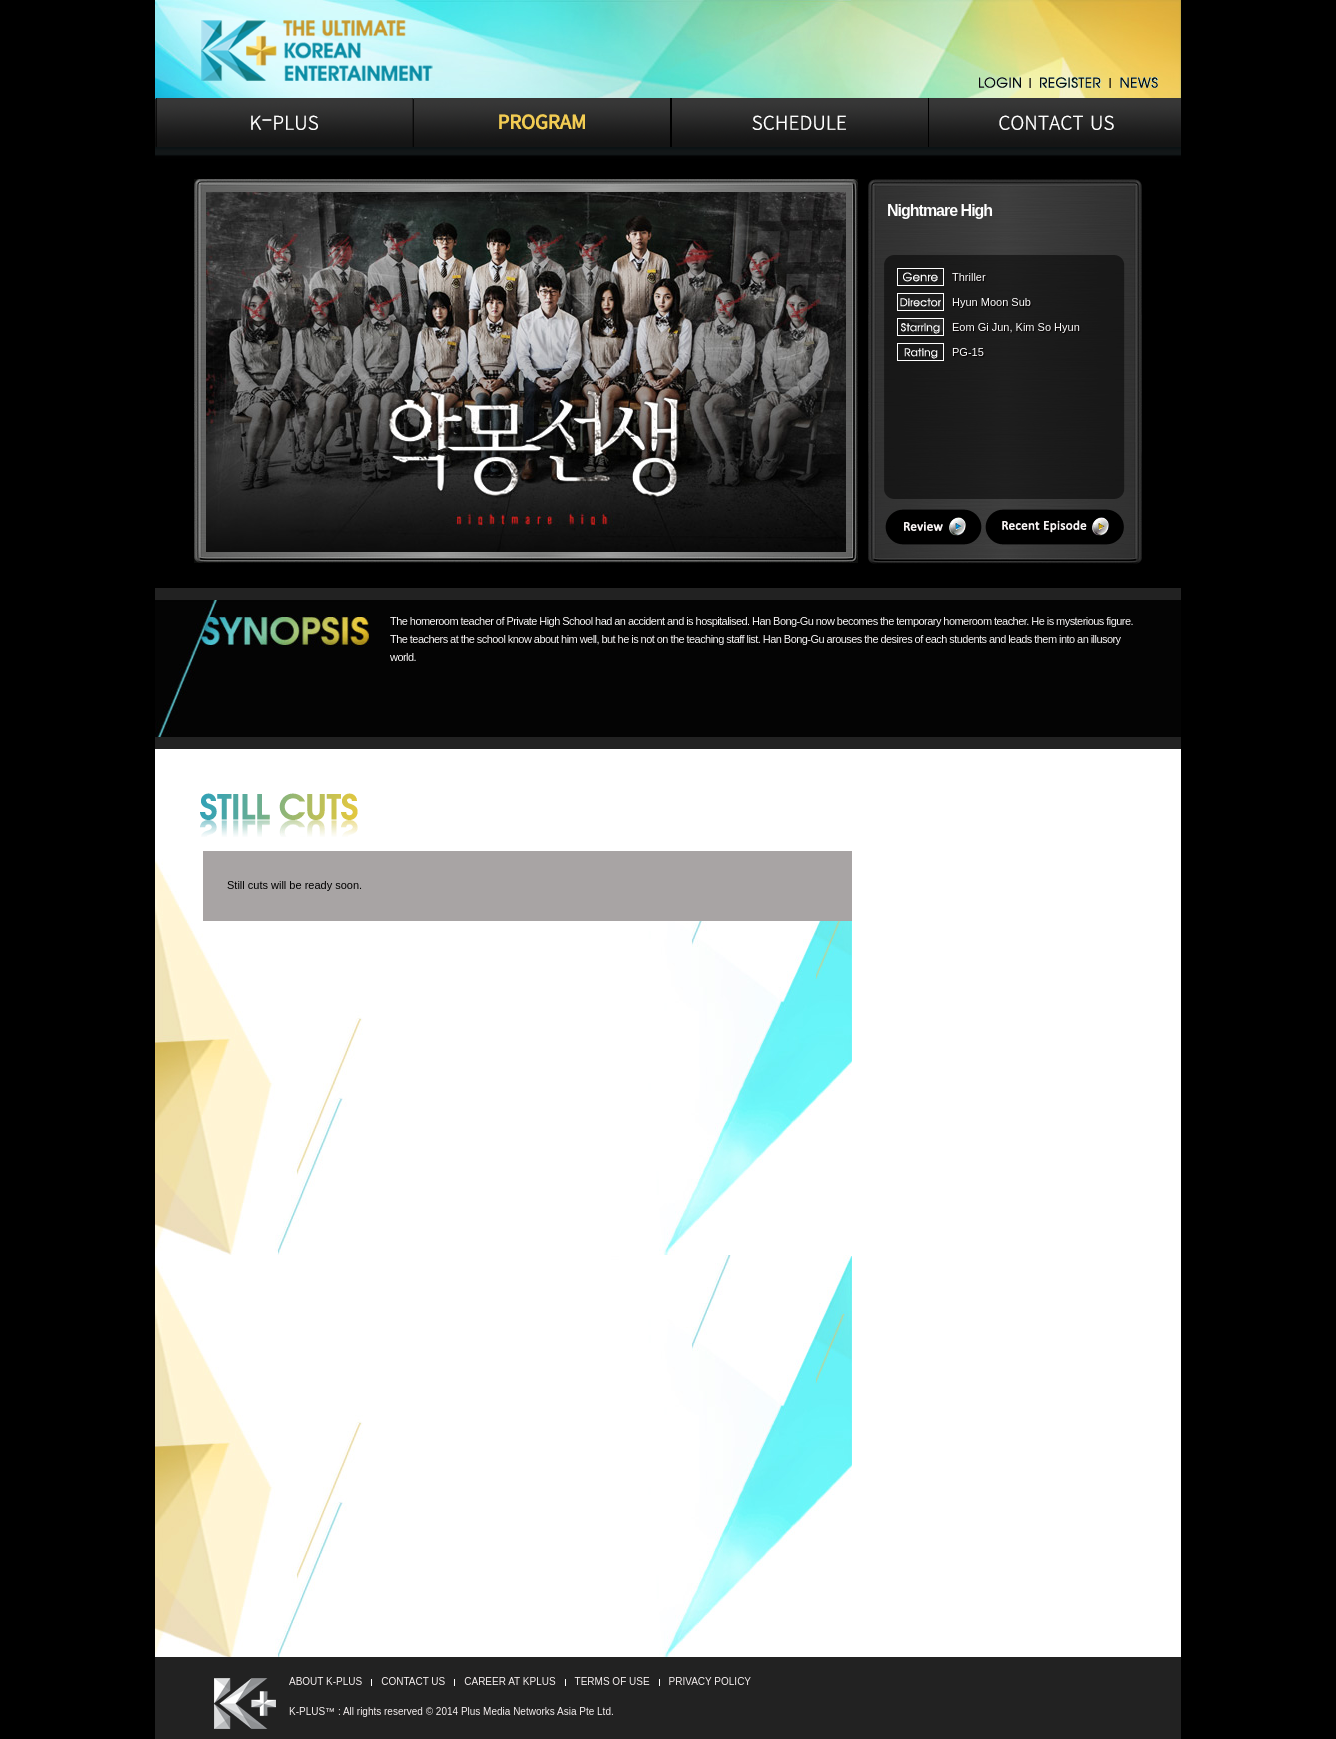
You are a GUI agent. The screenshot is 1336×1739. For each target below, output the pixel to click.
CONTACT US (413, 1681)
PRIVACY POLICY (710, 1681)
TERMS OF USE (612, 1681)
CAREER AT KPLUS (509, 1681)
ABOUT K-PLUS (325, 1681)
